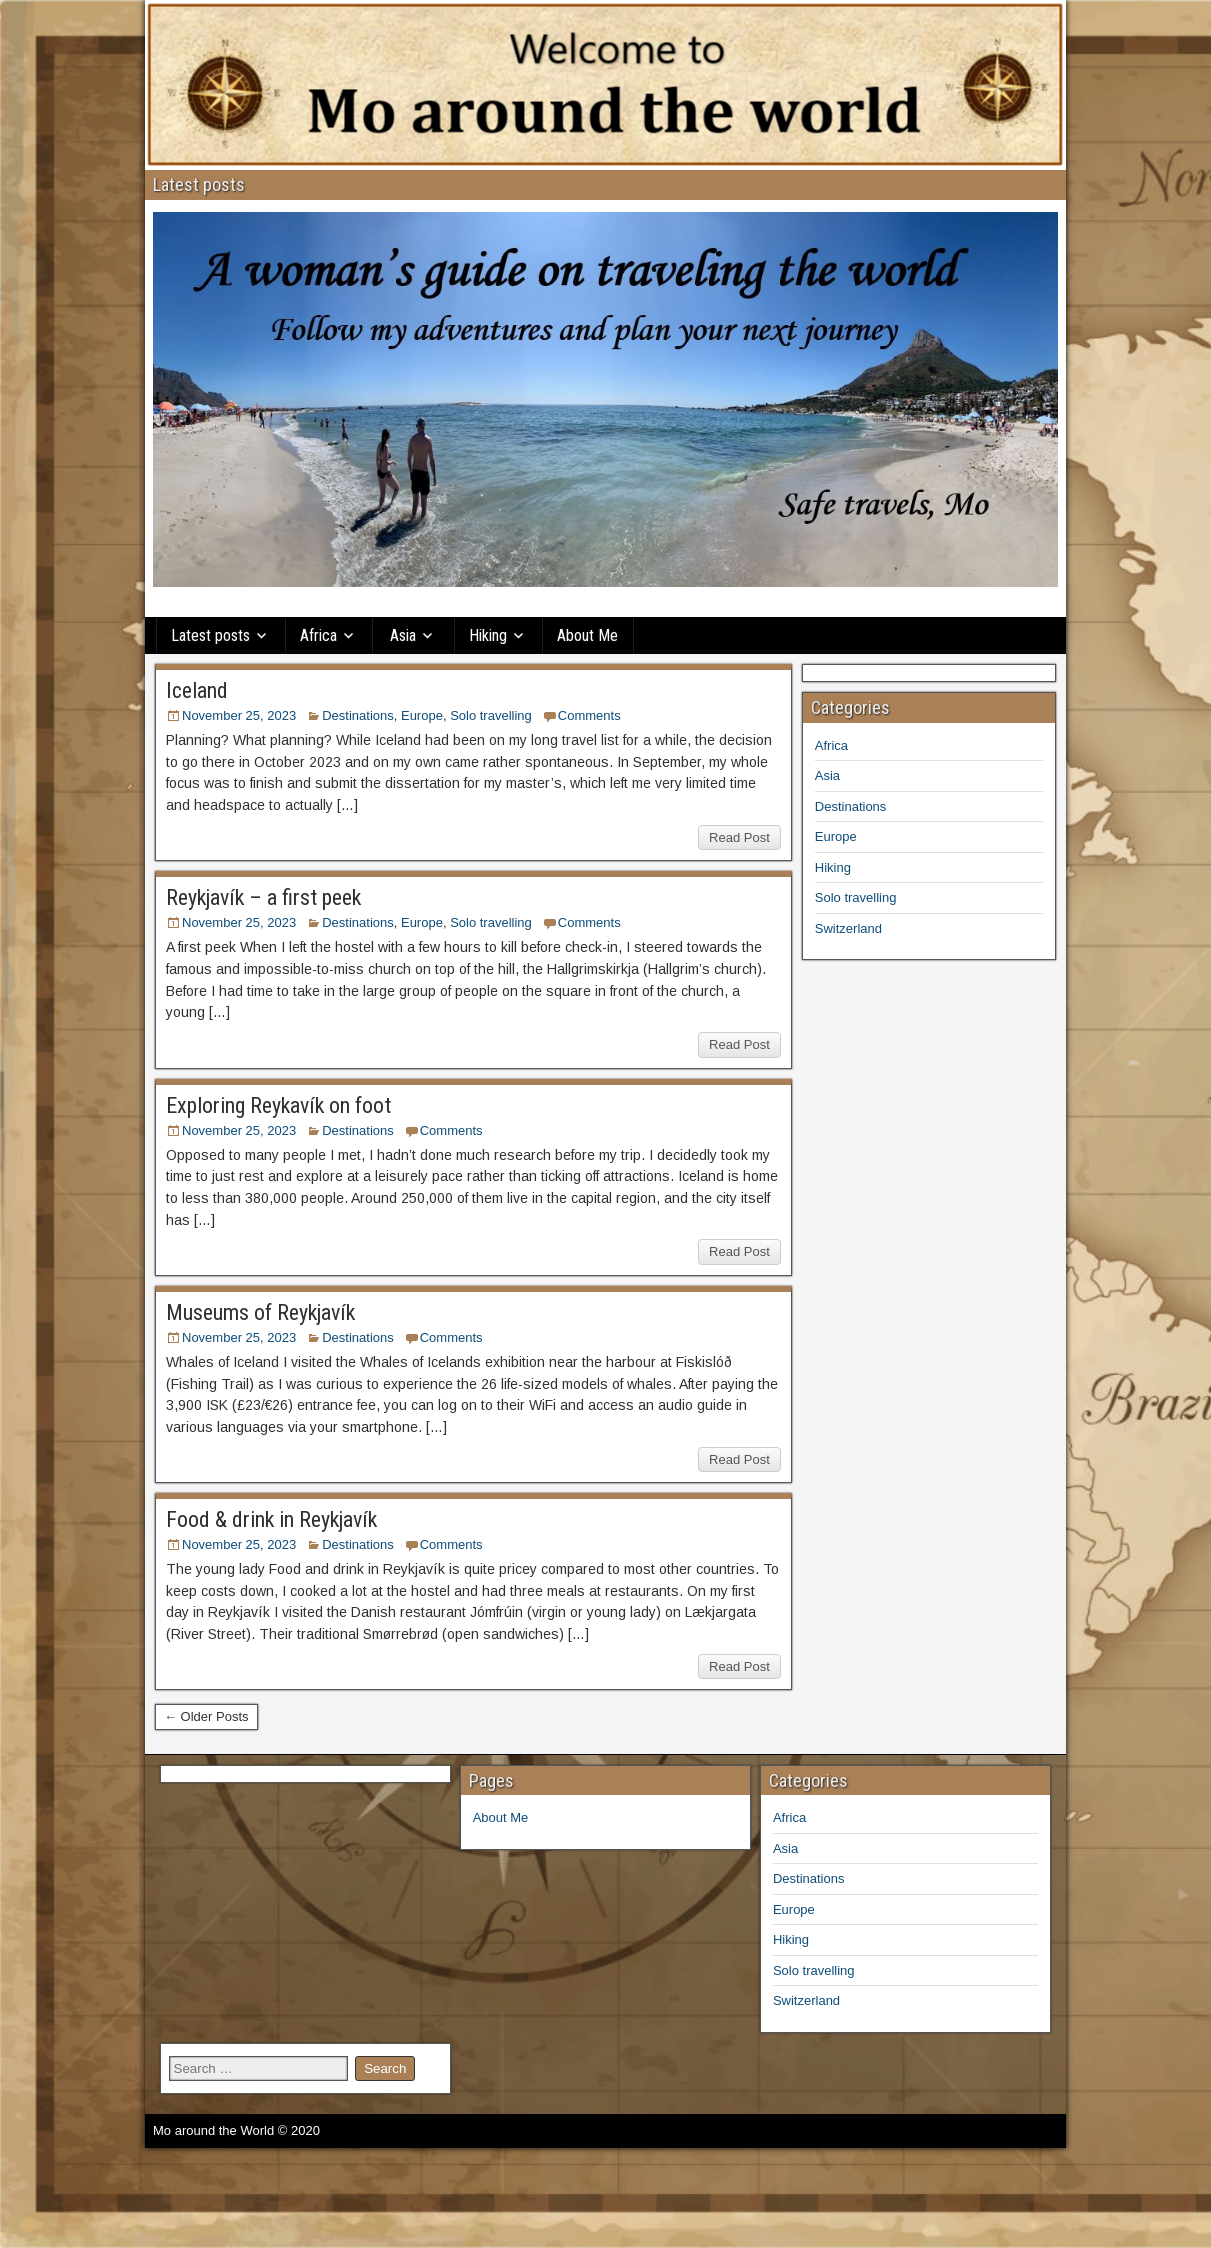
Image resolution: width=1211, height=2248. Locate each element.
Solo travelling (491, 715)
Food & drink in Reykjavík (271, 1519)
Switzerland (848, 928)
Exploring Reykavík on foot (278, 1105)
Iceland (197, 690)
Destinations (358, 715)
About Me (587, 635)
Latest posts (210, 635)
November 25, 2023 (239, 715)
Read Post (739, 837)
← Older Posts (206, 1716)
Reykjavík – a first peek (263, 897)
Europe (422, 715)
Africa (318, 635)
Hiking (488, 635)
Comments (589, 715)
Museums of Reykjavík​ (260, 1312)
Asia (403, 635)
